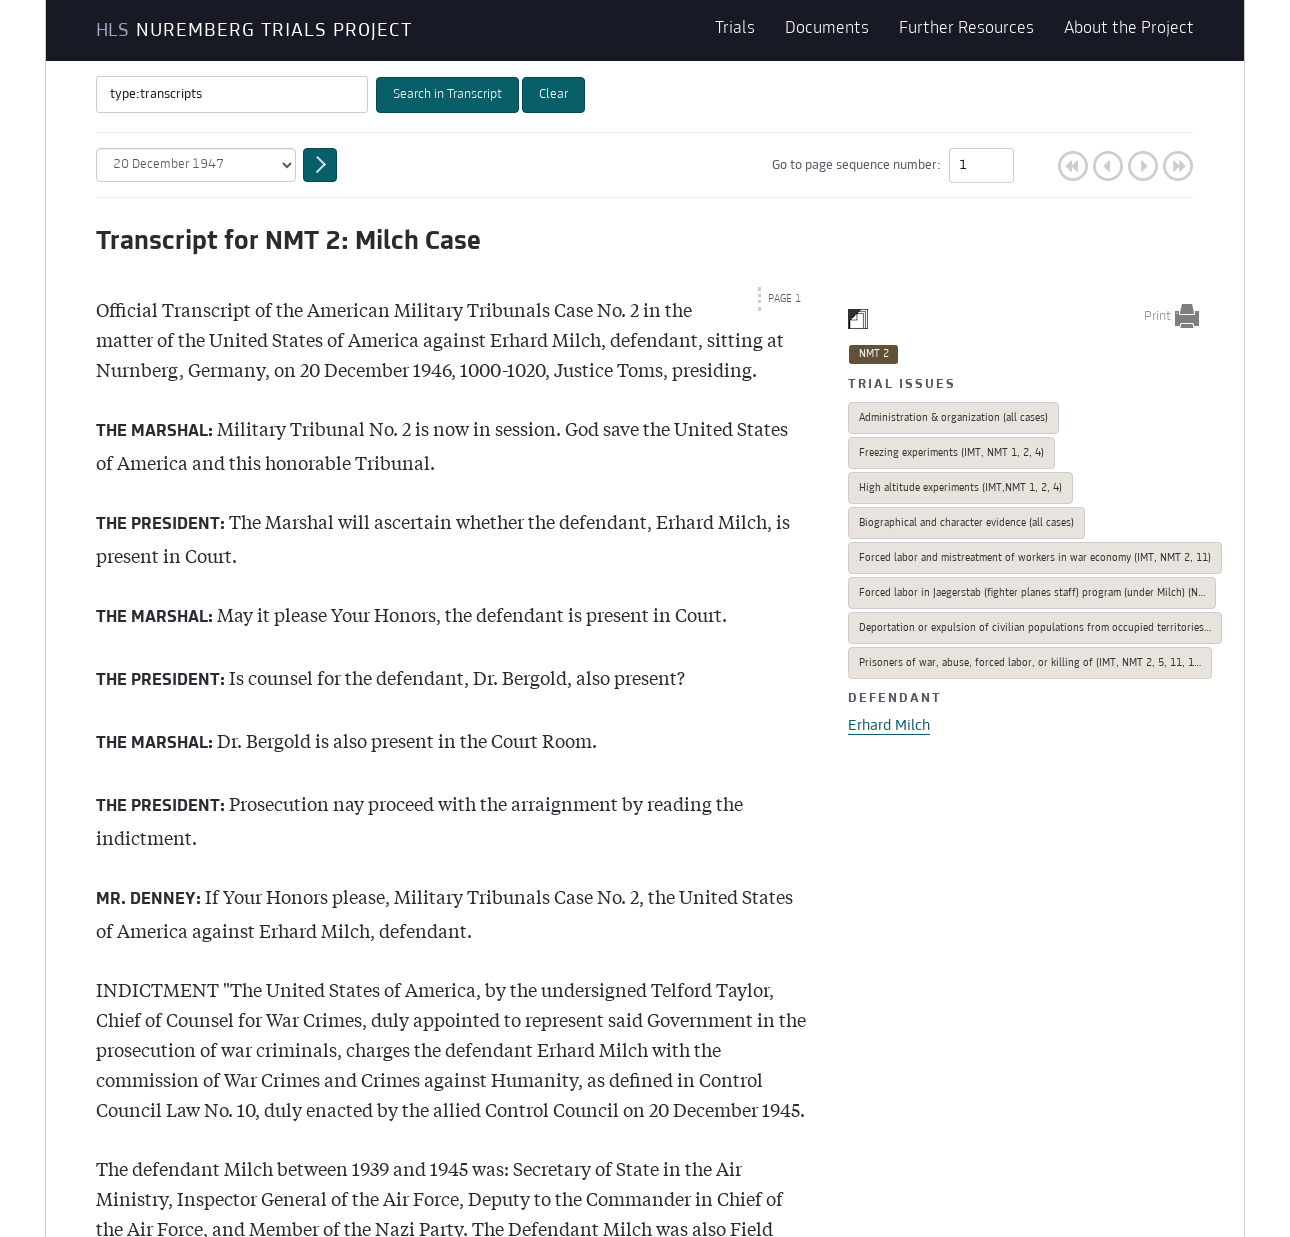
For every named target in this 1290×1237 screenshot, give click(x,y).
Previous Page (1108, 165)
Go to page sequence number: (893, 165)
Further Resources (966, 30)
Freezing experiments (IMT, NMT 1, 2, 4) (951, 453)
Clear (553, 95)
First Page (1073, 165)
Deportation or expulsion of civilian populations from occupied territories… (1035, 628)
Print (1157, 317)
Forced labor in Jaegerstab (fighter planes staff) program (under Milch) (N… (1032, 593)
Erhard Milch (889, 726)
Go (1038, 165)
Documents (827, 30)
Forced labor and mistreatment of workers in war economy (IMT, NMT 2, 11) (1035, 558)
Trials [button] (735, 30)
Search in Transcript (447, 95)
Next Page (1143, 165)
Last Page (1178, 165)
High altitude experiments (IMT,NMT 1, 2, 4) (960, 488)
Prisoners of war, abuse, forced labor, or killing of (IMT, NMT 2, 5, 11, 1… (1030, 663)
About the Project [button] (1129, 30)
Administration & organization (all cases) (953, 418)
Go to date (320, 165)
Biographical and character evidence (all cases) (966, 523)
